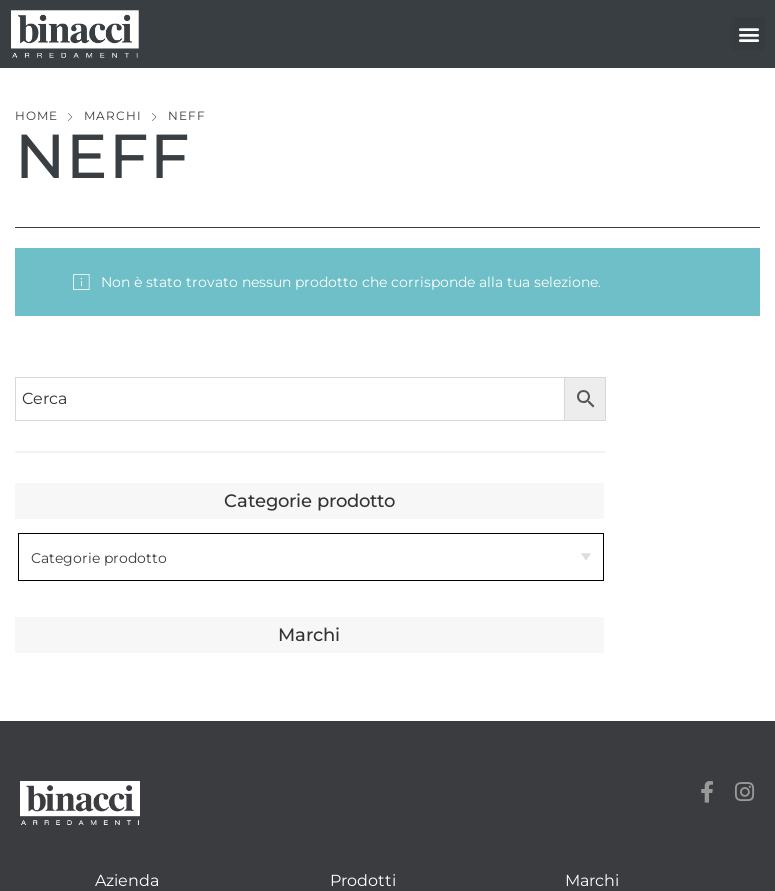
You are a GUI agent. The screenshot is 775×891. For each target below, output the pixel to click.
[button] (748, 33)
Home (36, 115)
